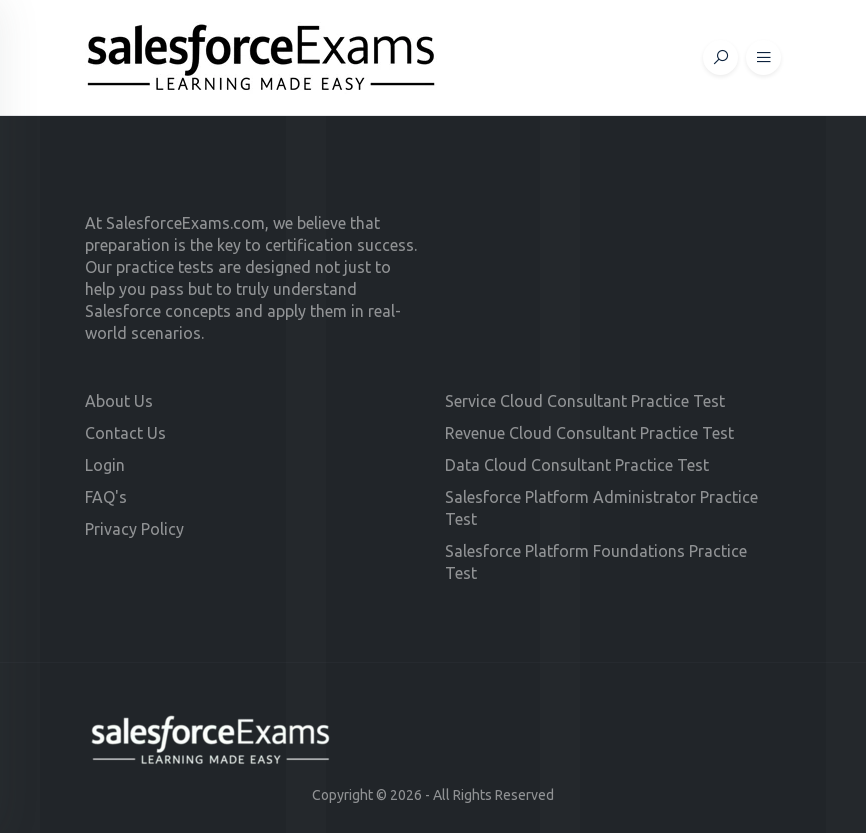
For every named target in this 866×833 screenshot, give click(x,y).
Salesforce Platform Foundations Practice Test (596, 562)
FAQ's (106, 497)
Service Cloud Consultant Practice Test (585, 401)
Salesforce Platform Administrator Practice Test (601, 508)
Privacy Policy (134, 529)
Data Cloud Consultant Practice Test (577, 465)
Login (105, 465)
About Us (119, 401)
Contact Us (125, 433)
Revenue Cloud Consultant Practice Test (589, 433)
